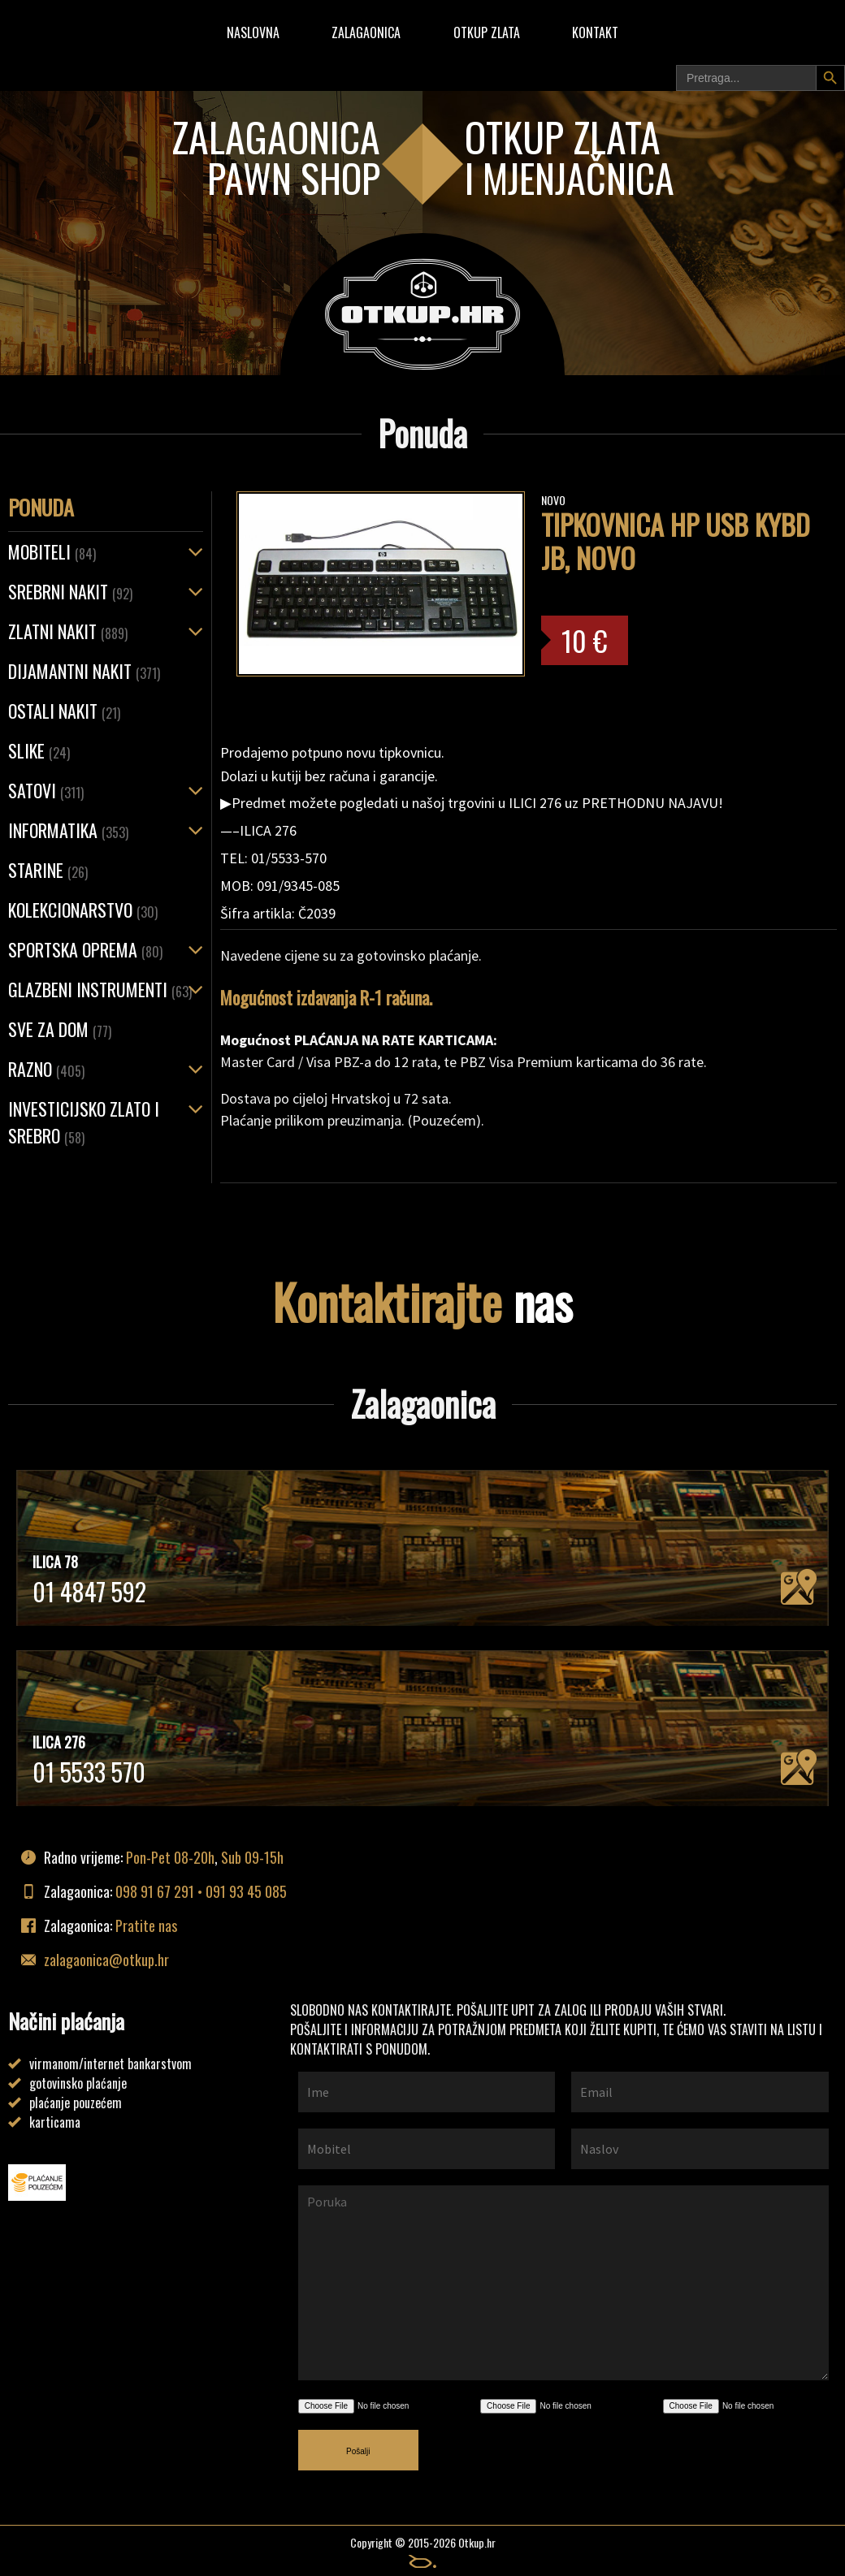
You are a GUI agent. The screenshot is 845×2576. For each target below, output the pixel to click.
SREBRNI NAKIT (70, 591)
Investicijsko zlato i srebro (83, 1122)
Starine (48, 870)
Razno (46, 1069)
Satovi (46, 790)
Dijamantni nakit (84, 671)
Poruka (563, 2282)
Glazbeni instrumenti (100, 989)
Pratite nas (146, 1925)
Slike (39, 750)
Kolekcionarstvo (83, 910)
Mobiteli (52, 551)
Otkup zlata (486, 32)
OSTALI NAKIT (64, 711)
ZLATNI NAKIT (68, 631)
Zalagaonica (366, 32)
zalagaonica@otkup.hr (106, 1959)
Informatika (68, 830)
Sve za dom (59, 1029)
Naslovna (253, 32)
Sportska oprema (85, 949)
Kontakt (595, 32)
